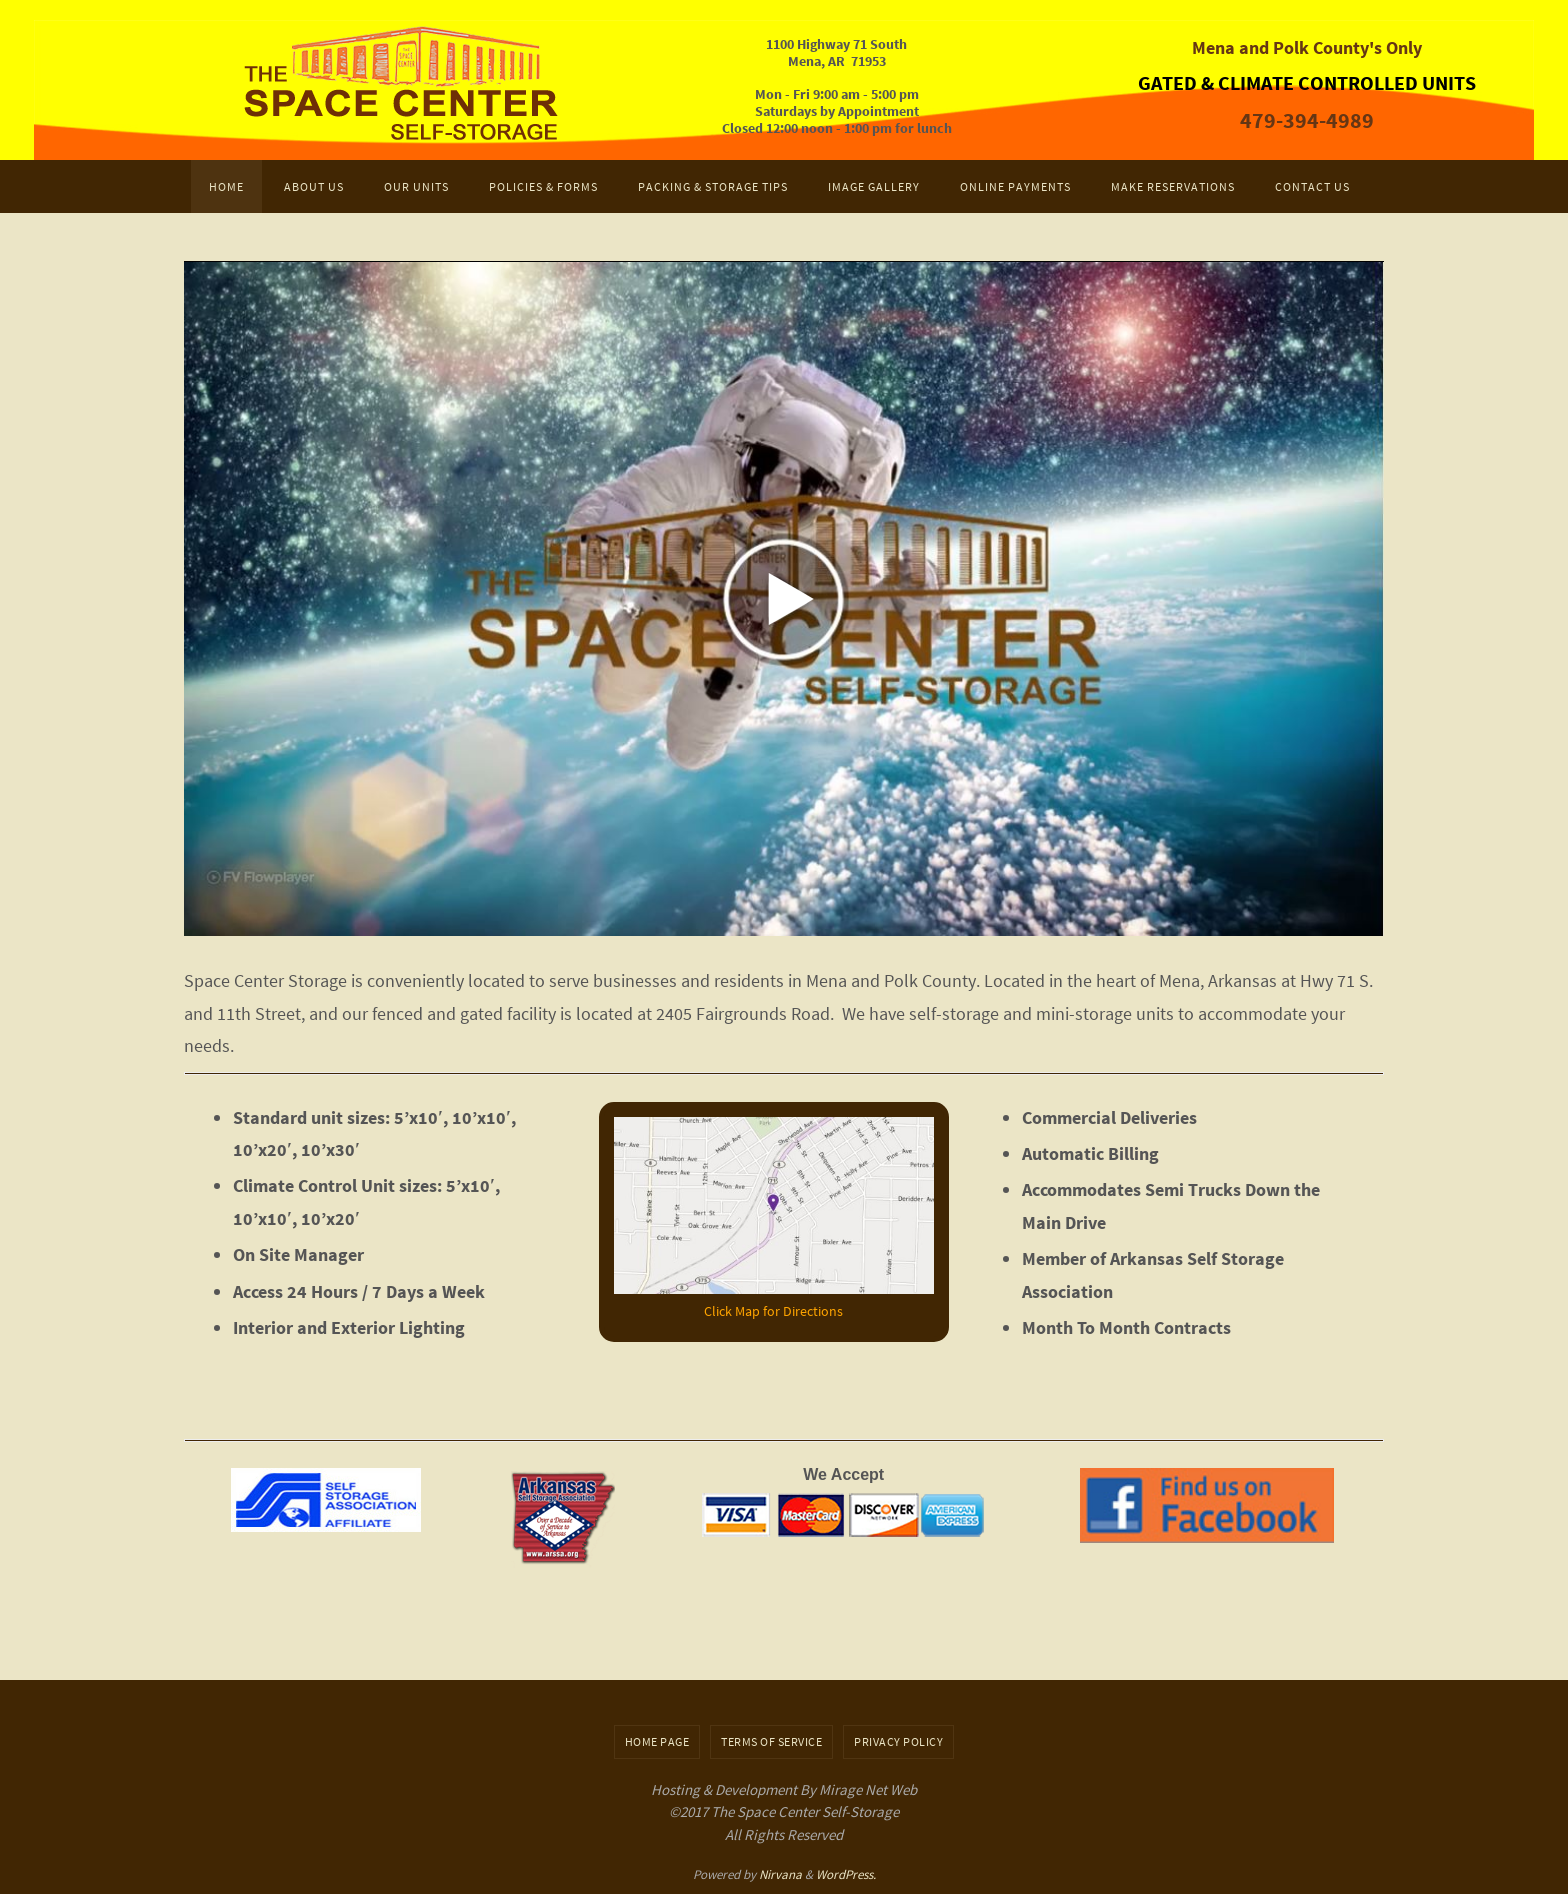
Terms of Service (771, 1741)
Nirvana (780, 1874)
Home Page (657, 1741)
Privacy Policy (898, 1741)
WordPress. (846, 1874)
